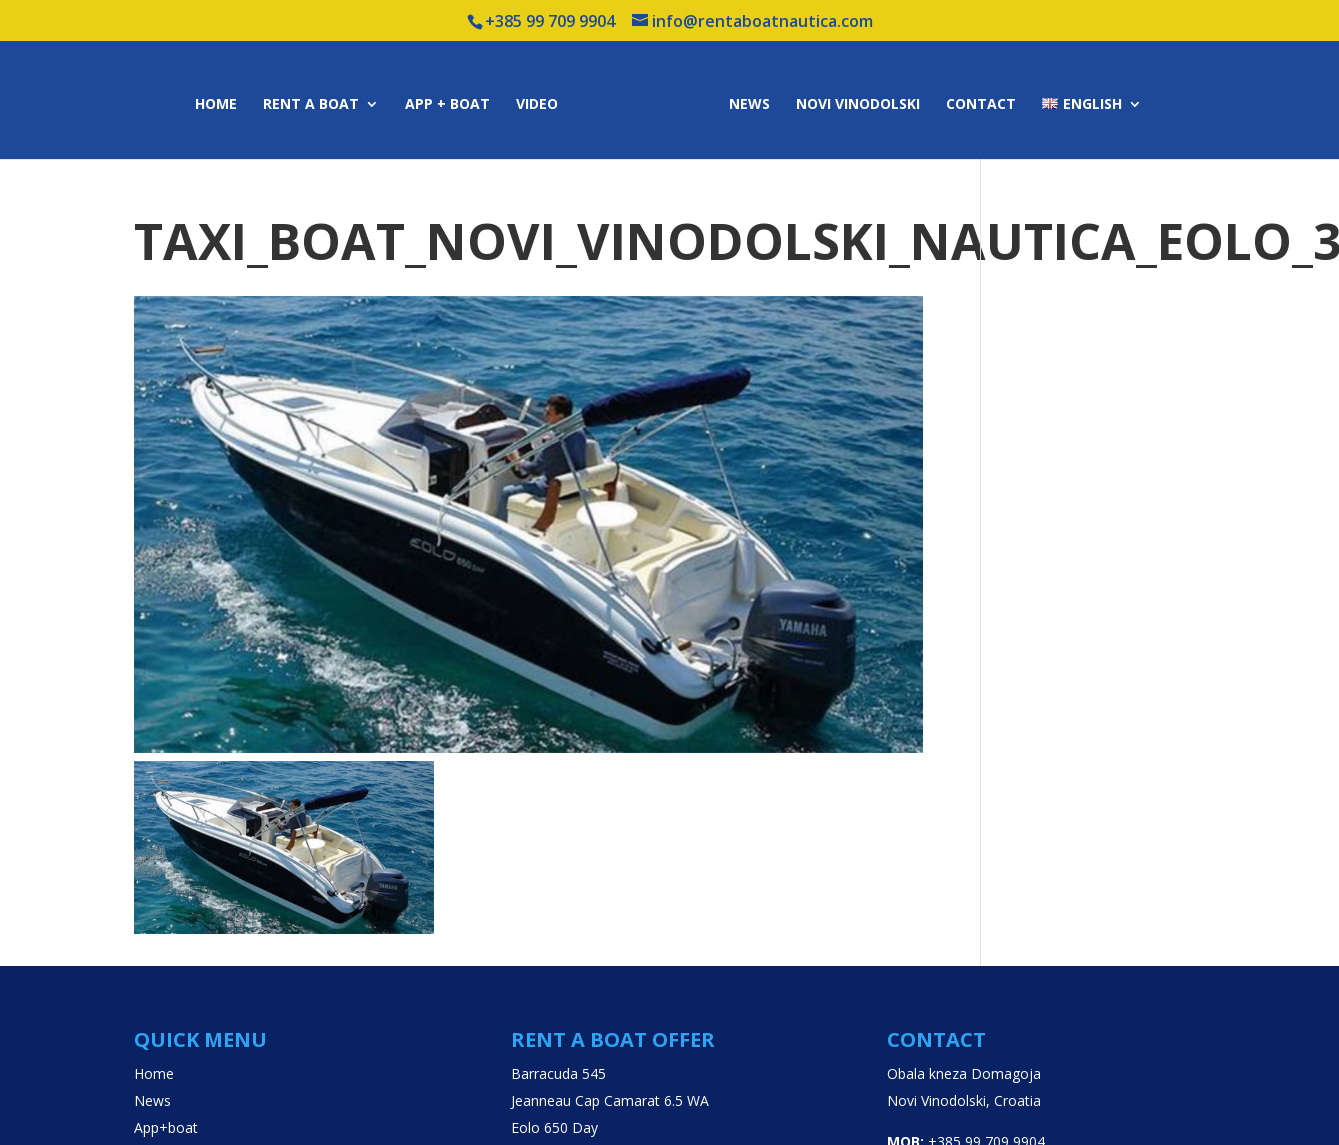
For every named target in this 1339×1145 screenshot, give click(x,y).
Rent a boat (311, 105)
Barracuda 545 (558, 1073)
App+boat (166, 1127)
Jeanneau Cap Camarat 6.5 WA (610, 1100)
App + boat (447, 105)
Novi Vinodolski (858, 105)
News (749, 105)
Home (216, 105)
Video (537, 105)
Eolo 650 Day (554, 1127)
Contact (981, 105)
